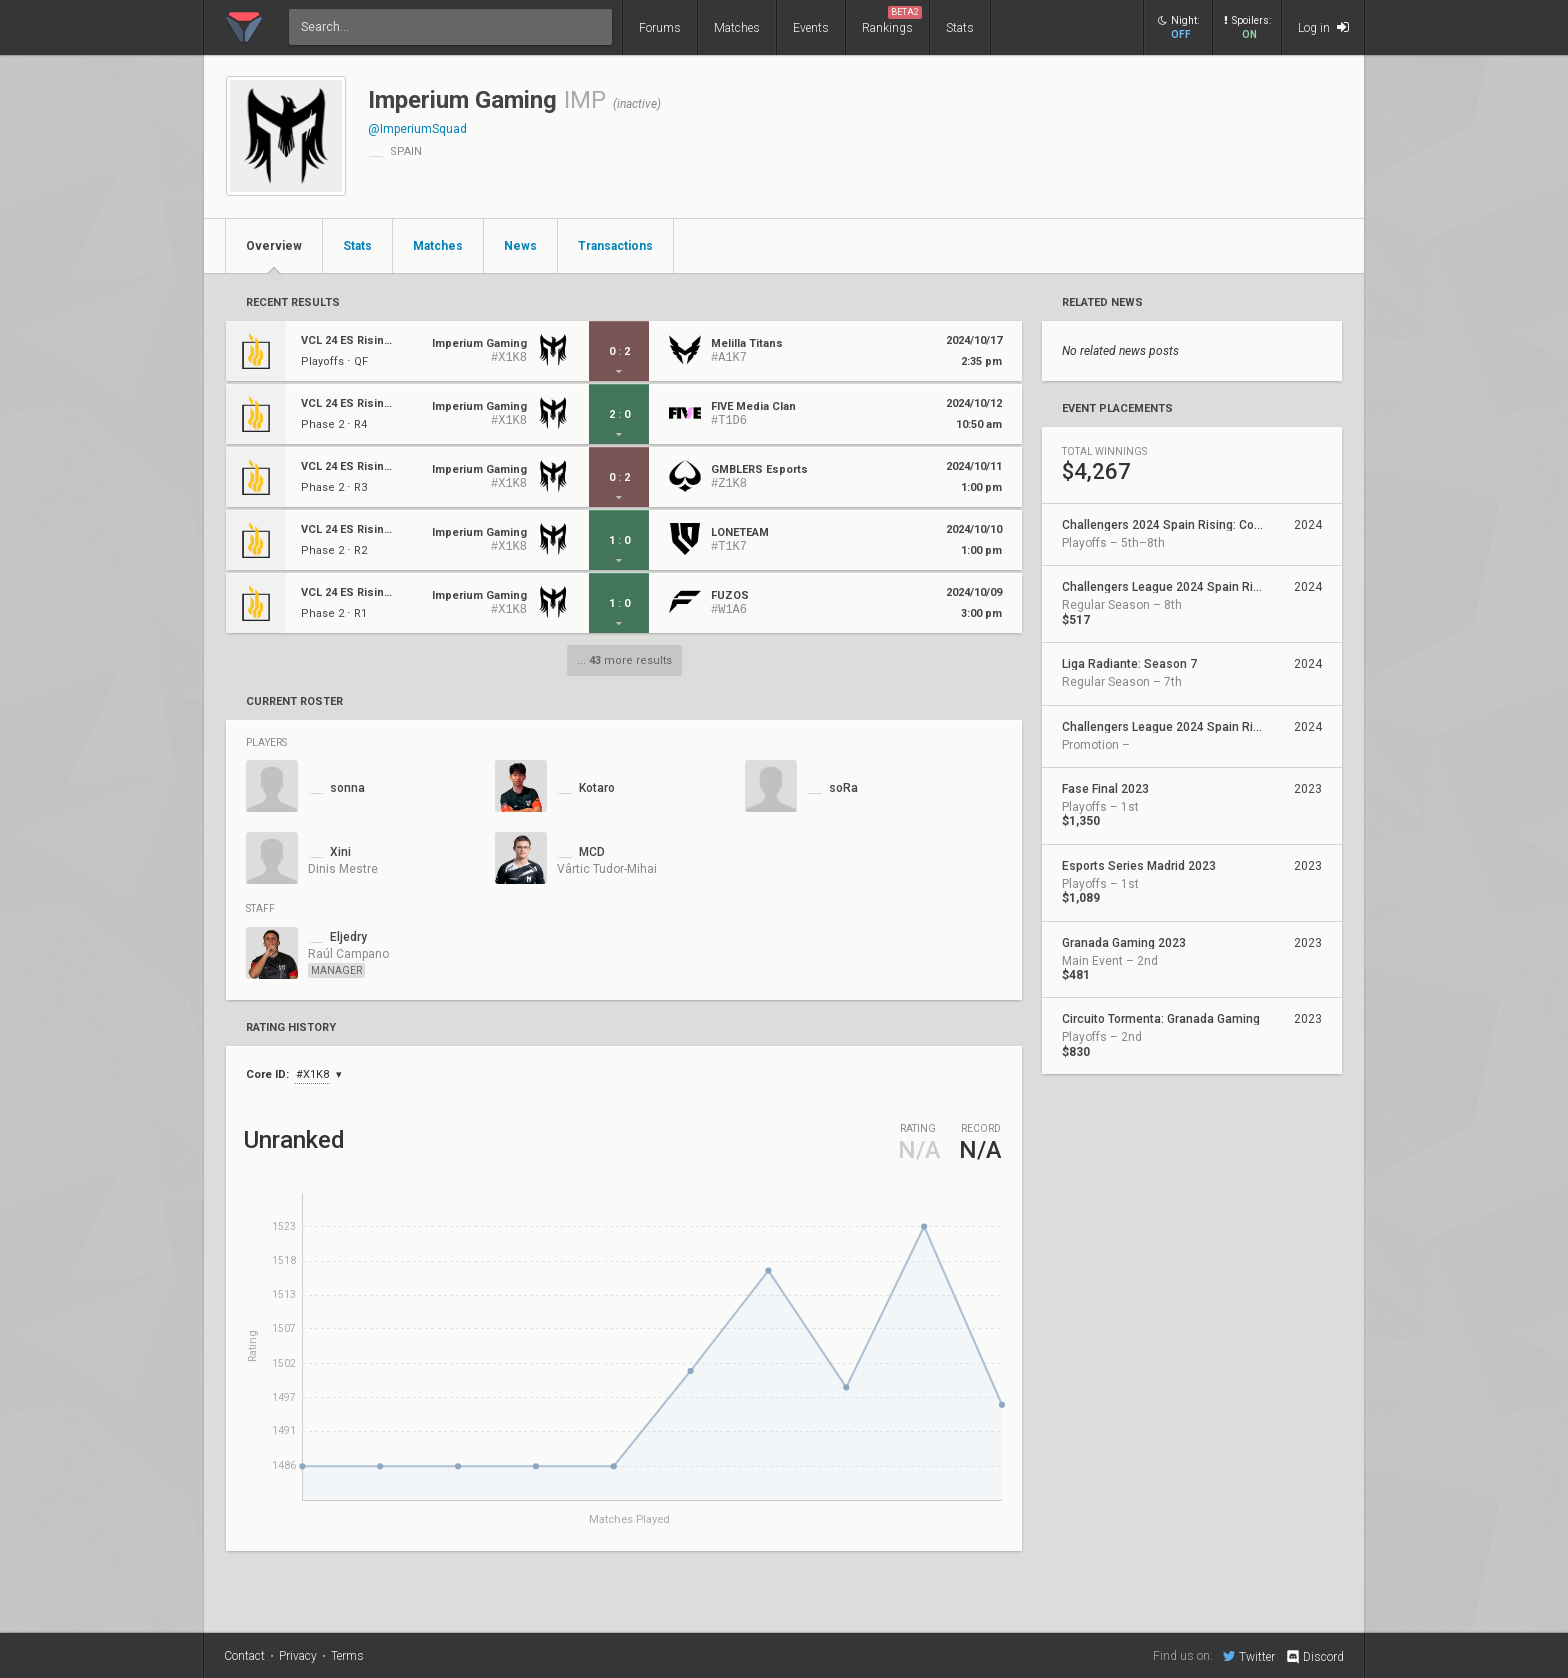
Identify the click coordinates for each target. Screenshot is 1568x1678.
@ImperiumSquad (417, 129)
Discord (1314, 1657)
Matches (737, 28)
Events (811, 28)
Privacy (298, 1656)
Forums (660, 28)
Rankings (892, 20)
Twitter (1249, 1656)
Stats (960, 28)
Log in (1323, 27)
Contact (244, 1656)
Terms (347, 1656)
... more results (624, 660)
